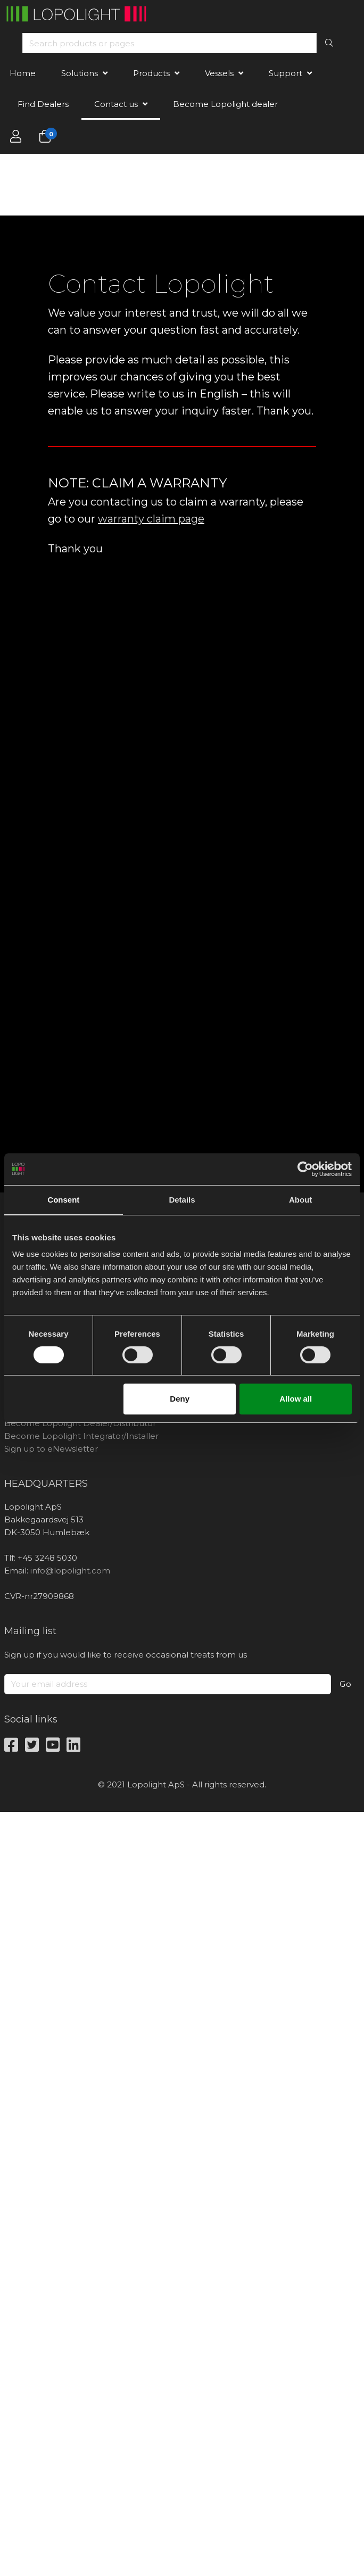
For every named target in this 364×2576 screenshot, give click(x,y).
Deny (179, 1398)
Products (151, 73)
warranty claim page (151, 518)
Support (285, 73)
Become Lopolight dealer (225, 104)
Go (346, 1684)
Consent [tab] (63, 1199)
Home (23, 73)
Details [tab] (182, 1199)
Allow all (295, 1398)
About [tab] (300, 1199)
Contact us (116, 104)
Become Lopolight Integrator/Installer (81, 1436)
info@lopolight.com (70, 1571)
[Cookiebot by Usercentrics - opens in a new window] (305, 1169)
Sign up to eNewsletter (51, 1449)
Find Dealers (43, 104)
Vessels (219, 73)
